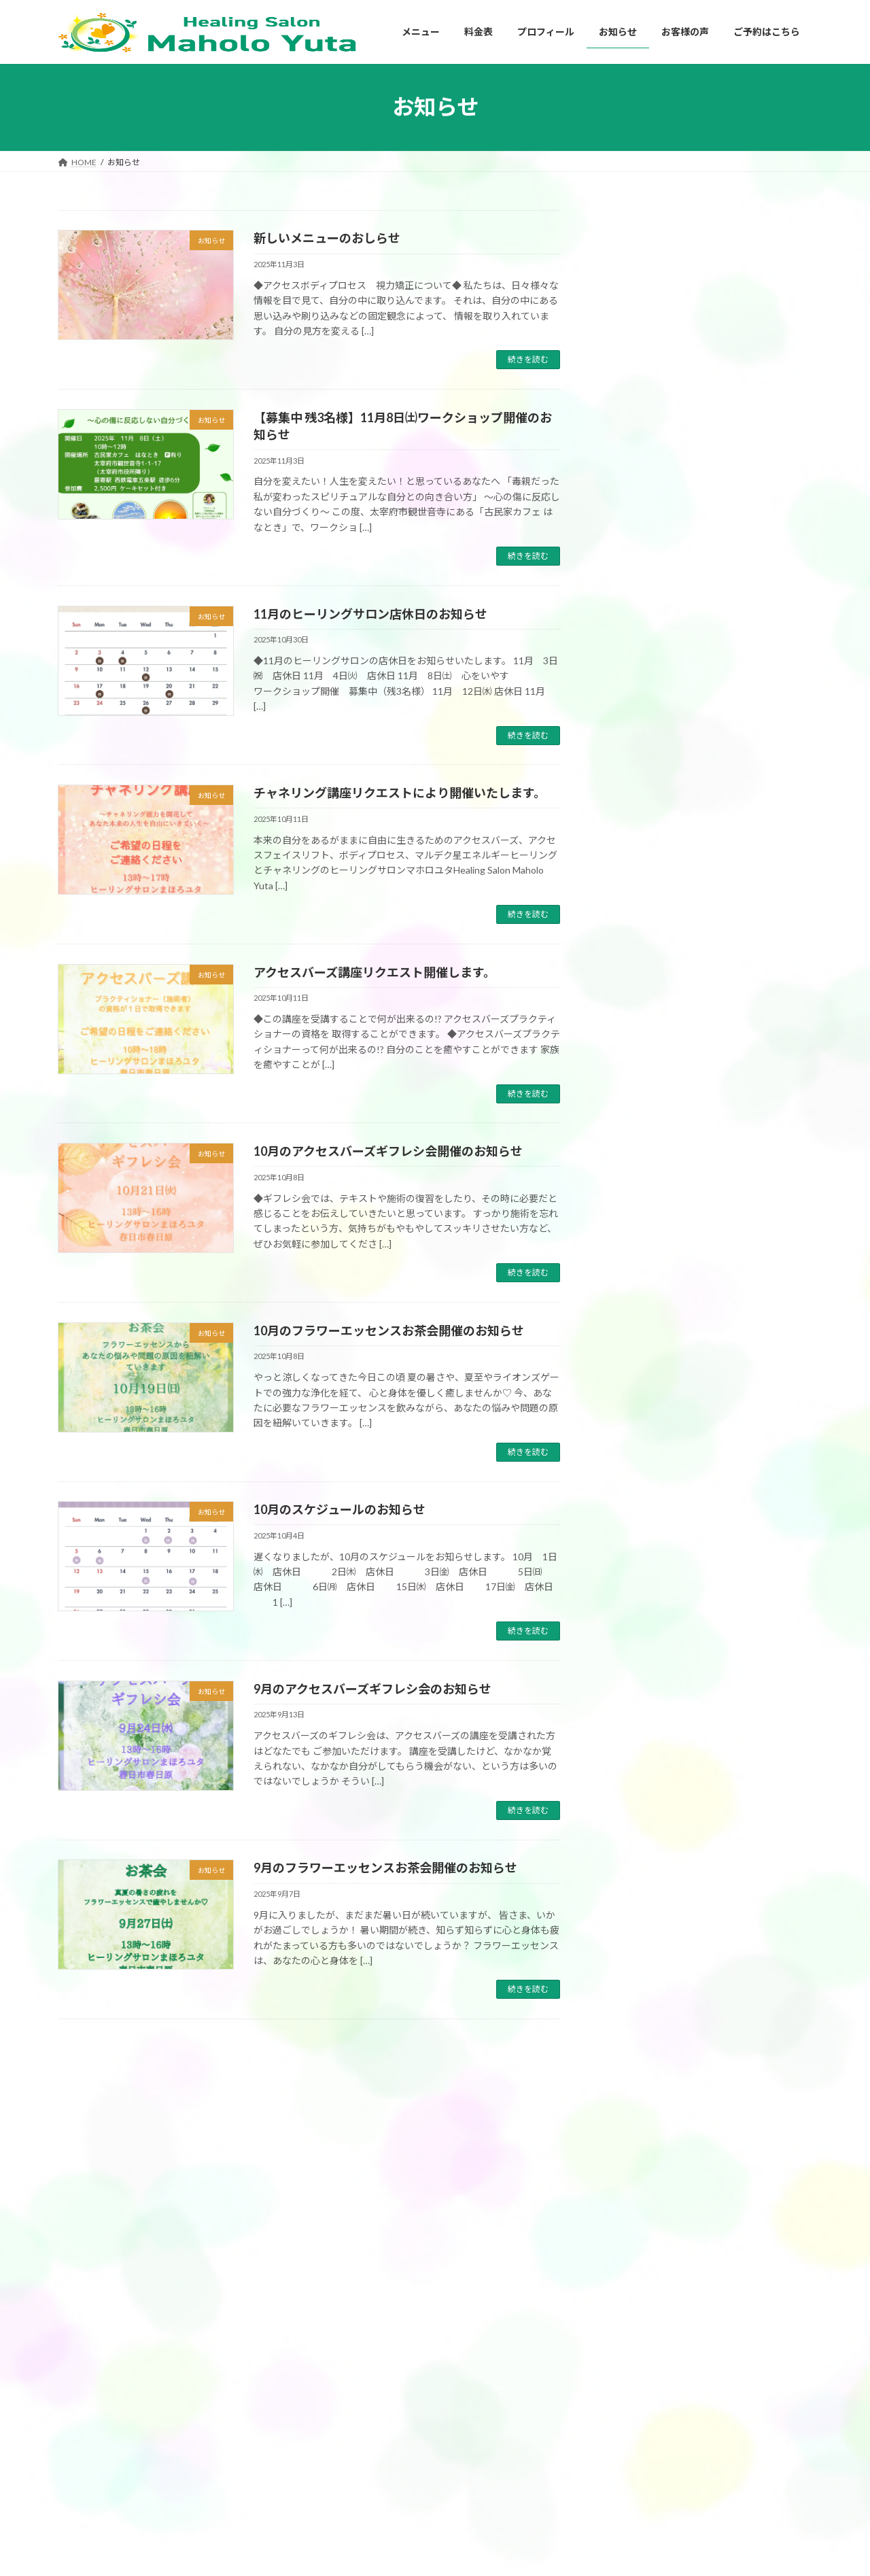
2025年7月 (635, 1687)
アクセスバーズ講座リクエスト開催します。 (374, 972)
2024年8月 (635, 1991)
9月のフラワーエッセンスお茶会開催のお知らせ (385, 1867)
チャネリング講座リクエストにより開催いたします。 (400, 792)
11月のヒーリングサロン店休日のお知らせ (370, 613)
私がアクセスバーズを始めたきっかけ (659, 2437)
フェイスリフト (655, 1282)
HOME (595, 2389)
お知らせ (631, 1337)
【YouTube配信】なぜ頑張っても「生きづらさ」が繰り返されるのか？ (749, 383)
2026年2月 (635, 1494)
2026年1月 (635, 1522)
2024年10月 (638, 1935)
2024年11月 (638, 1908)
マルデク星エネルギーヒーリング (693, 1310)
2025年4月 (635, 1770)
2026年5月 (635, 1411)
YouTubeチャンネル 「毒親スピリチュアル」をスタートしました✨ (749, 535)
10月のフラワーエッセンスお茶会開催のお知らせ (389, 1330)
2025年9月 (635, 1632)
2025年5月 (635, 1742)
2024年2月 (635, 2101)
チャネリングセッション (369, 2509)
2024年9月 (635, 1963)
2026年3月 (635, 1466)
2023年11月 (638, 2184)
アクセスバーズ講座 (664, 1227)
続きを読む (528, 359)
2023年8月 (635, 2267)
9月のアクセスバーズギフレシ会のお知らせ (372, 1688)
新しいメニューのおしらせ (327, 237)
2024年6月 (635, 2018)
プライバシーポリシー (623, 2484)
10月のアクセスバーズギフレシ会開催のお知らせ (388, 1151)
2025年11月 (638, 1577)
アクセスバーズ (654, 1199)
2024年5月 (635, 2046)
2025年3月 (635, 1797)
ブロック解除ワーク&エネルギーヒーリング (404, 2533)
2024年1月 (635, 2129)
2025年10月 (638, 1604)
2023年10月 (638, 2211)
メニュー (340, 2391)
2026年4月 (635, 1439)
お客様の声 (636, 1172)
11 (367, 2054)
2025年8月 (635, 1659)
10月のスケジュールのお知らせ (339, 1509)
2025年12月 (638, 1549)
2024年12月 (638, 1880)
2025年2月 (635, 1825)
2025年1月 (635, 1853)
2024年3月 (635, 2073)
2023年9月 (635, 2239)
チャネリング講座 (660, 1255)
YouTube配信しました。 (740, 453)
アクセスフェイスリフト (368, 2461)
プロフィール (606, 2413)
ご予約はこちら (611, 2508)
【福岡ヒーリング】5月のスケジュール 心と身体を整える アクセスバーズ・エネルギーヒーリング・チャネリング (749, 287)
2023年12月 (638, 2156)
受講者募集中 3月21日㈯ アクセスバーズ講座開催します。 (748, 924)
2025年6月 (635, 1715)
